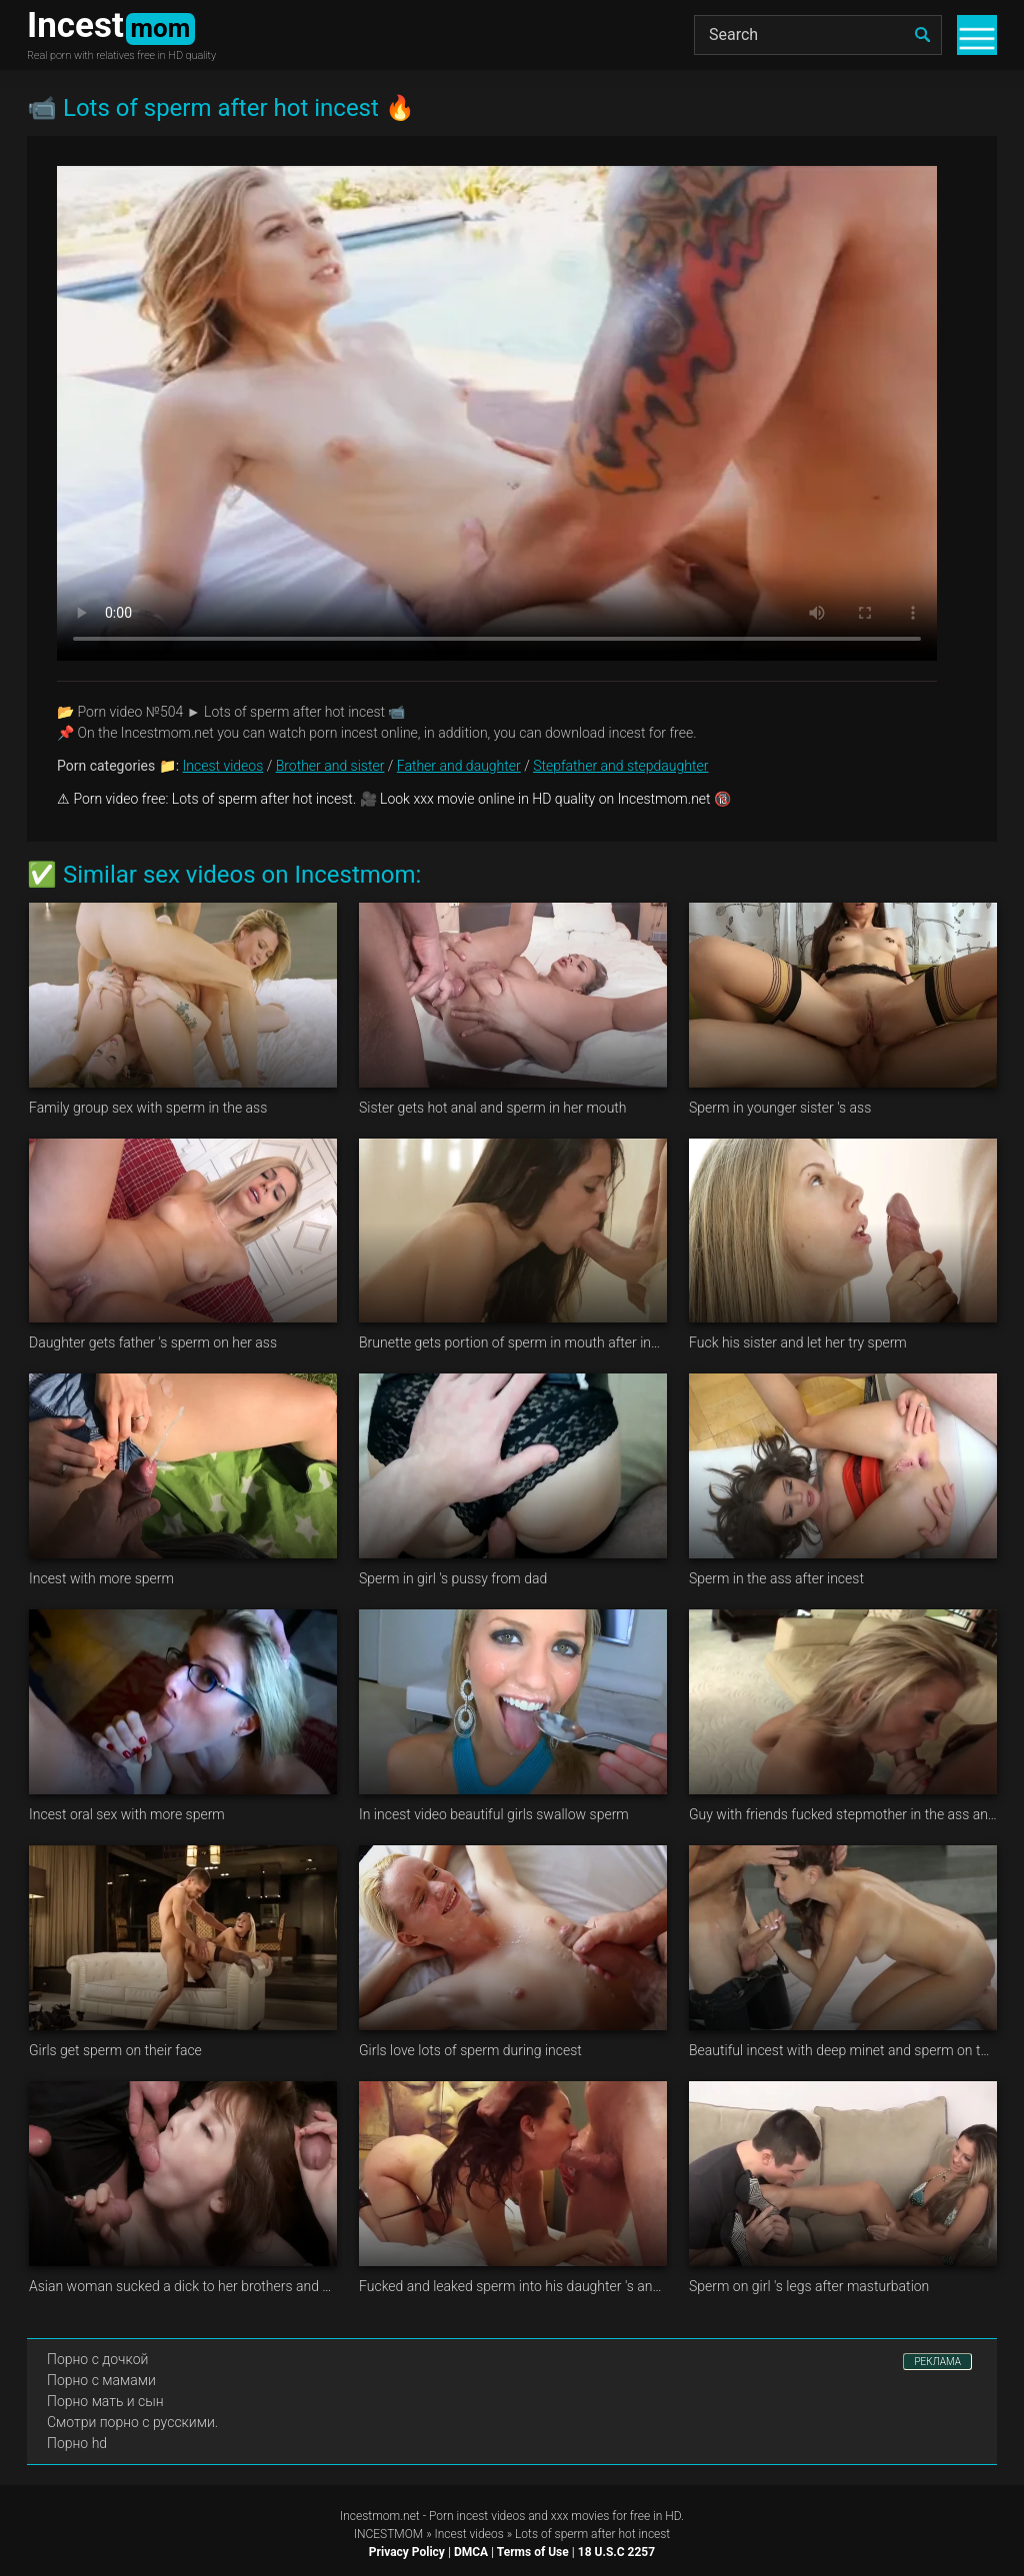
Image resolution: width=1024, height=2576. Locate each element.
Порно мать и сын (105, 2401)
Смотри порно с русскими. (132, 2422)
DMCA (471, 2552)
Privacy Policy (407, 2552)
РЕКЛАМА (937, 2361)
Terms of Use (533, 2552)
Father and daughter (459, 766)
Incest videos (223, 766)
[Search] (818, 35)
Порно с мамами (101, 2380)
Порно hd (77, 2443)
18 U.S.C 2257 (616, 2552)
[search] (922, 35)
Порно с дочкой (97, 2359)
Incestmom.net (380, 2516)
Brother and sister (330, 766)
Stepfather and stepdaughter (620, 766)
